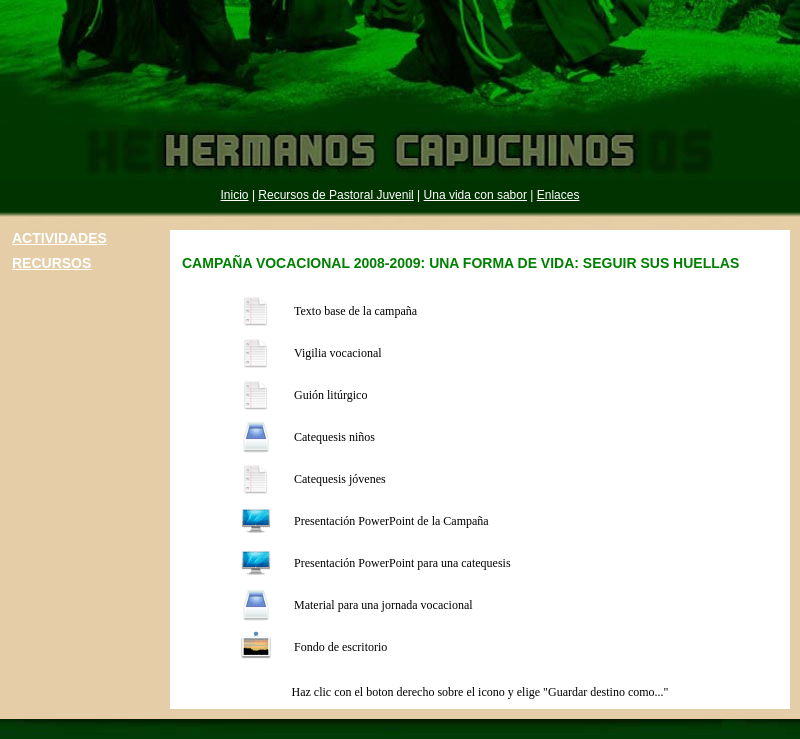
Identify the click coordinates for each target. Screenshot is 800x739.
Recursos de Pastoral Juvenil (335, 195)
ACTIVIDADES (59, 238)
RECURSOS (51, 263)
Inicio (235, 195)
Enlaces (558, 195)
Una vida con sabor (475, 195)
